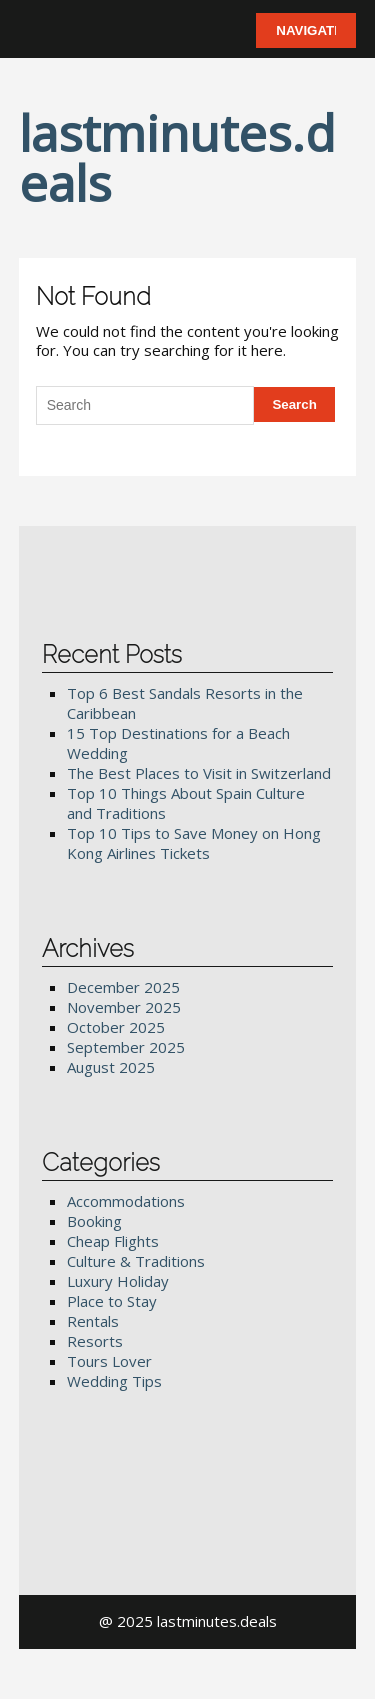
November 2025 (124, 1007)
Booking (94, 1221)
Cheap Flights (113, 1241)
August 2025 (111, 1067)
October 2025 (116, 1027)
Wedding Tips (114, 1381)
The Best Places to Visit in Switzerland (199, 773)
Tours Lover (109, 1361)
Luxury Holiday (118, 1281)
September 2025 (126, 1047)
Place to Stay (112, 1301)
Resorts (95, 1341)
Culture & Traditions (136, 1261)
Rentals (93, 1321)
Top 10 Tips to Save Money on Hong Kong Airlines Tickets (194, 843)
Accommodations (126, 1201)
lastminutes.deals (177, 158)
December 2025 (123, 987)
